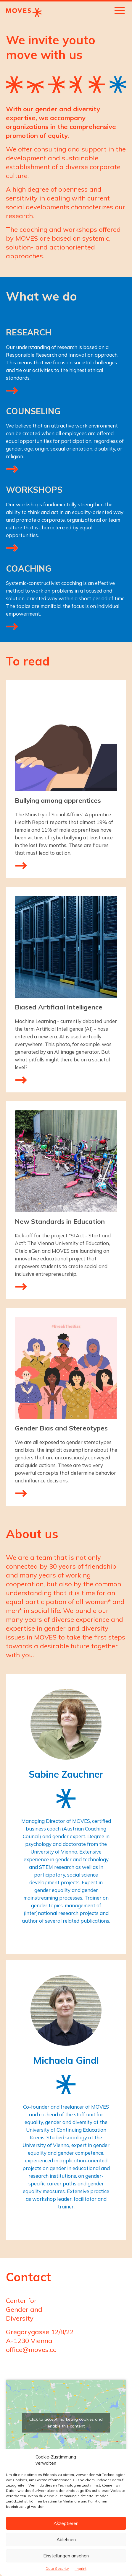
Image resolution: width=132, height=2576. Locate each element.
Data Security (57, 2568)
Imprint (80, 2568)
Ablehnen (66, 2539)
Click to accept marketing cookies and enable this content (66, 2423)
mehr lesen (21, 865)
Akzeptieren (66, 2523)
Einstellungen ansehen (66, 2556)
